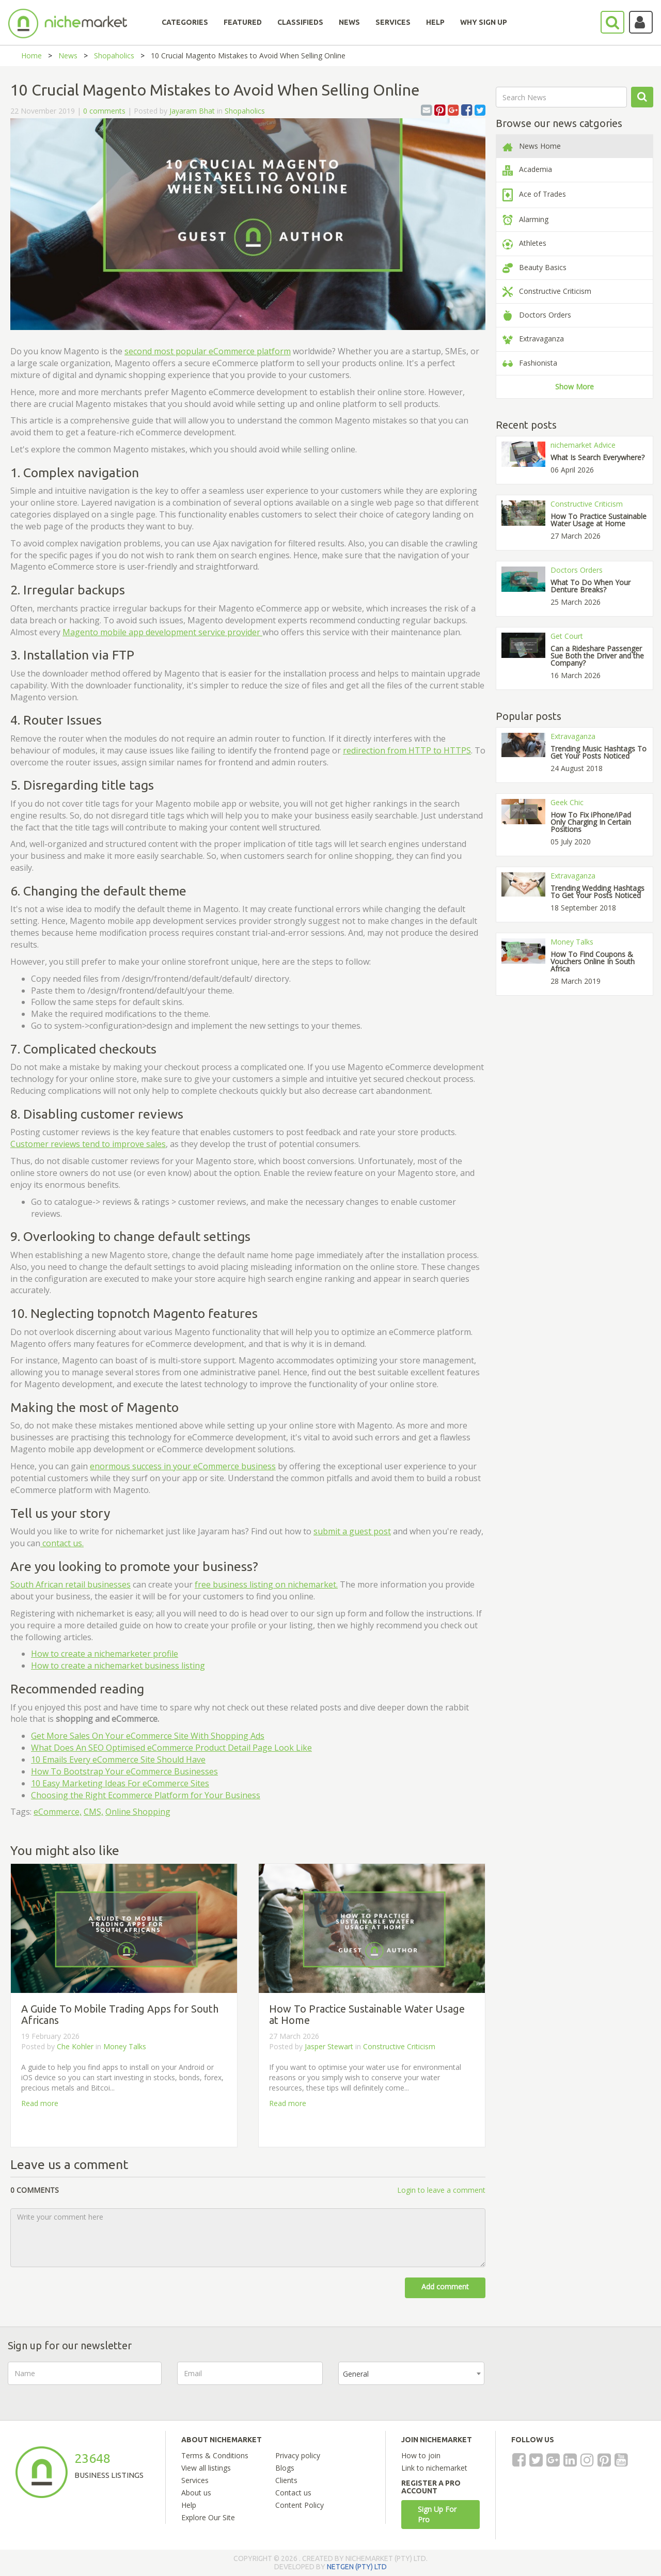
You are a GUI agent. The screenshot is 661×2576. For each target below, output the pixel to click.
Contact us (293, 2493)
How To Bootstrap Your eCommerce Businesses (124, 1771)
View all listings (206, 2468)
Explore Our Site (208, 2517)
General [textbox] (356, 2374)
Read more (39, 2103)
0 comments (104, 111)
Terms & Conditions (214, 2455)
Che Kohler (75, 2046)
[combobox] (411, 2373)
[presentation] (578, 2382)
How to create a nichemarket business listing (118, 1665)
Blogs (284, 2468)
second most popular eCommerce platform (207, 351)
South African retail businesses (70, 1584)
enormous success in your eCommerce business (183, 1466)
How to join (420, 2455)
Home (31, 55)
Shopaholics (114, 55)
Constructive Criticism (399, 2046)
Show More (574, 386)
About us (196, 2493)
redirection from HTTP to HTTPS (407, 750)
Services (195, 2480)
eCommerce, (58, 1811)
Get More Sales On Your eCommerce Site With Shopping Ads (147, 1735)
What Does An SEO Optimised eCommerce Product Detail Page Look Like (171, 1747)
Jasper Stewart (330, 2046)
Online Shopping (137, 1811)
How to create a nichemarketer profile (104, 1653)
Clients (286, 2480)
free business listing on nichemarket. (266, 1584)
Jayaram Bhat (192, 111)
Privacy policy (297, 2455)
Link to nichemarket (434, 2468)
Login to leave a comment (441, 2190)
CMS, (93, 1811)
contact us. (62, 1543)
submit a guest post (352, 1531)
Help (188, 2505)
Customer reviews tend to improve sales (88, 1144)
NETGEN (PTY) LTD (357, 2567)
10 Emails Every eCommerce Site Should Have (118, 1759)
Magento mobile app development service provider (162, 632)
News (67, 55)
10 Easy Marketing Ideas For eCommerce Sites (120, 1783)
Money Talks (124, 2046)
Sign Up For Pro (437, 2514)
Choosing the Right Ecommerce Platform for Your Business (145, 1795)
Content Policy (299, 2505)
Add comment (445, 2286)
